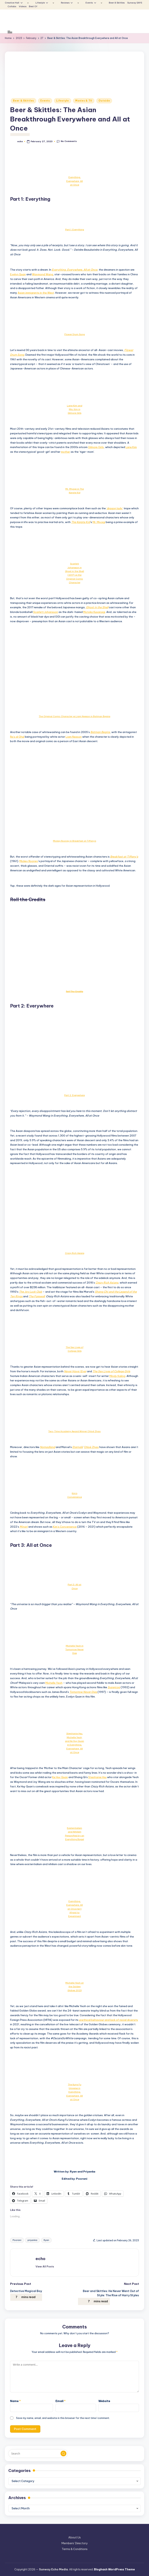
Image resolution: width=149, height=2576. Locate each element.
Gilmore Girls (96, 447)
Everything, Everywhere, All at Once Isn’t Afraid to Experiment (74, 1909)
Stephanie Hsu (97, 1777)
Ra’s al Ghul (17, 736)
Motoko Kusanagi (94, 612)
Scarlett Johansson (45, 612)
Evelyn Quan (18, 274)
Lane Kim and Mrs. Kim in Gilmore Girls (74, 409)
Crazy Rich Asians (74, 1253)
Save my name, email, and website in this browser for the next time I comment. (63, 2417)
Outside (104, 100)
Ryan (46, 2240)
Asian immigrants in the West (36, 292)
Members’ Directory (74, 2543)
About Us (74, 2537)
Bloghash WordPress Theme (114, 2569)
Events (45, 100)
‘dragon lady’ (114, 508)
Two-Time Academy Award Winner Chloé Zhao (74, 1431)
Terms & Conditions (74, 2549)
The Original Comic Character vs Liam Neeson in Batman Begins (74, 716)
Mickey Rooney (28, 861)
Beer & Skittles (23, 100)
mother (65, 451)
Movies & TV (83, 100)
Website (104, 2401)
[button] (45, 2266)
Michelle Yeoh (53, 1683)
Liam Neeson (74, 736)
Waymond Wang (42, 274)
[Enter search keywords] (38, 2453)
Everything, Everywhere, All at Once (74, 181)
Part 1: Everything (74, 229)
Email (60, 2401)
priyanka (32, 2240)
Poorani (17, 2240)
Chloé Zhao (91, 1447)
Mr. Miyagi (99, 522)
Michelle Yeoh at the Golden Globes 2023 (74, 1986)
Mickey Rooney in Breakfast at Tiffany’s (74, 841)
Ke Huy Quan (60, 1777)
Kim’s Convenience (65, 1526)
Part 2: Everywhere (74, 1095)
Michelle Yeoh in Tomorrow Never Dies (74, 1649)
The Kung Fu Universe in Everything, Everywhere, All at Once (74, 2092)
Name (15, 2401)
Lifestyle (62, 100)
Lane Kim (131, 447)
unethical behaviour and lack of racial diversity (108, 2020)
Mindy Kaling (117, 1376)
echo (40, 2258)
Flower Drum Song (74, 334)
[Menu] (10, 32)
